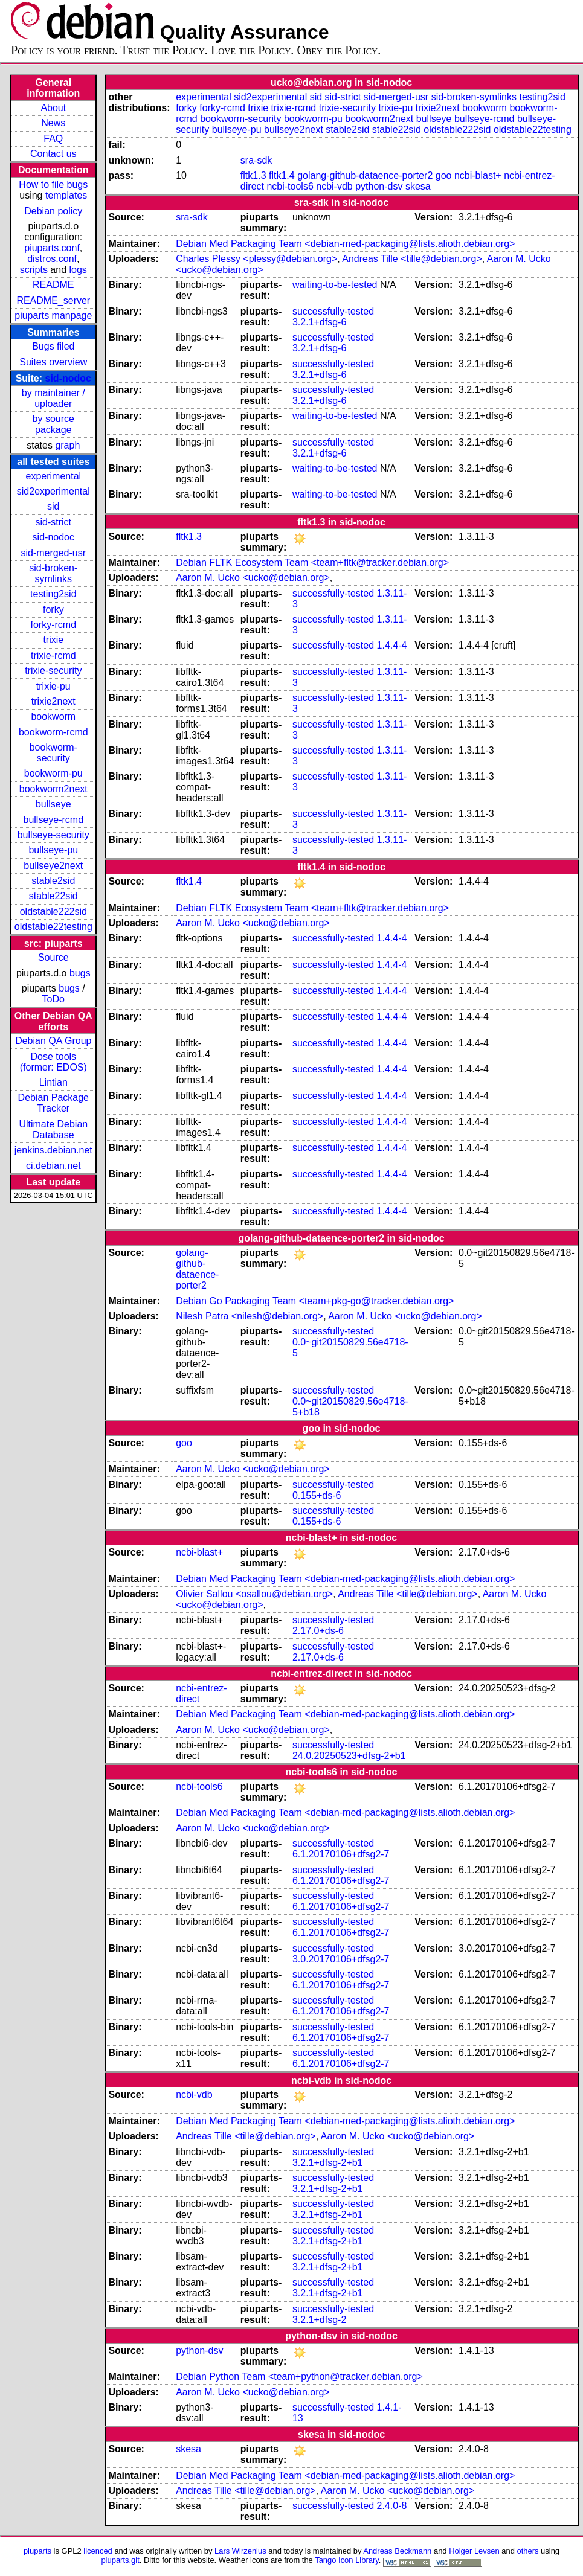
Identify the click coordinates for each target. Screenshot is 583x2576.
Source (53, 957)
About (53, 108)
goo (444, 175)
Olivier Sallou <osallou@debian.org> (254, 1594)
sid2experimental (53, 491)
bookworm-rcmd (53, 732)
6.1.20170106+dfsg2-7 (341, 1854)
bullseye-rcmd (53, 820)
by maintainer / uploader (53, 398)
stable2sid (53, 881)
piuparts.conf (52, 248)
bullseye (53, 804)
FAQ (53, 138)
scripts (34, 269)
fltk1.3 (253, 175)
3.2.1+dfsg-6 (319, 322)
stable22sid (53, 896)
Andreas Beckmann (397, 2550)
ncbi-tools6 (289, 186)
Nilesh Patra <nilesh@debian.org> (249, 1316)
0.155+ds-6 (316, 1495)
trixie (53, 640)
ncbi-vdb (334, 186)
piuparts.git (120, 2560)
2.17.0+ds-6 (318, 1631)
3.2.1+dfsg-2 (319, 2320)
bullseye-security (53, 835)
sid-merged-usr (53, 553)
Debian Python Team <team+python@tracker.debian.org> (299, 2376)
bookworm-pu (53, 773)
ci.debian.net (53, 1166)
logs (78, 269)
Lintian (53, 1082)
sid (53, 506)
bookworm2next (53, 789)
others (527, 2550)
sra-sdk (256, 160)
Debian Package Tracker (53, 1102)
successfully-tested (333, 311)
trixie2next (53, 701)
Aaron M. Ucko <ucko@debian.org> (253, 577)
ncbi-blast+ (477, 175)
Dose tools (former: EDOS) (53, 1061)
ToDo (53, 999)
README (53, 285)
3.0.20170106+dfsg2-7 (341, 1959)
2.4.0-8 (392, 2506)
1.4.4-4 (392, 645)
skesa (418, 186)
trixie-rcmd (53, 655)
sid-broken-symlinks (53, 573)
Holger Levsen (474, 2550)
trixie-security (53, 670)
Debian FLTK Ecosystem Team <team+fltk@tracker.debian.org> (312, 562)
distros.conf (52, 259)
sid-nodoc (68, 378)
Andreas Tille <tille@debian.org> (412, 259)
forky (53, 609)
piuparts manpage (53, 315)
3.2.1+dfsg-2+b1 (327, 2163)
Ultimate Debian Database (53, 1129)
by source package (53, 424)
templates (66, 195)
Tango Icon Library (347, 2560)
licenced (97, 2550)
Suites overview (53, 362)
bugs (80, 973)
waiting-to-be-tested (335, 285)
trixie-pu (53, 686)
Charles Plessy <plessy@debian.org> (256, 259)
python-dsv (378, 186)
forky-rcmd (54, 625)
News (53, 123)
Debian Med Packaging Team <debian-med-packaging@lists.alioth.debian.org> (345, 244)
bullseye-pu (53, 850)
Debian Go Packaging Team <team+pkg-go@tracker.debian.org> (315, 1301)
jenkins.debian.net (53, 1150)
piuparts (37, 2550)
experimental (53, 476)
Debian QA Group (53, 1041)
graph (67, 445)
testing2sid (53, 594)
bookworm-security (53, 752)
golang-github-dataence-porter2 (365, 175)
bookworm (53, 716)
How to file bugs (53, 184)
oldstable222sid (53, 911)
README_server (53, 300)
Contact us (53, 154)
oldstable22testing (53, 926)
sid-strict (54, 522)
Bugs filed (53, 346)
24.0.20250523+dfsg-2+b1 (349, 1756)
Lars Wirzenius (240, 2550)
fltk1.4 (282, 175)
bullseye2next (53, 865)
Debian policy (53, 211)
